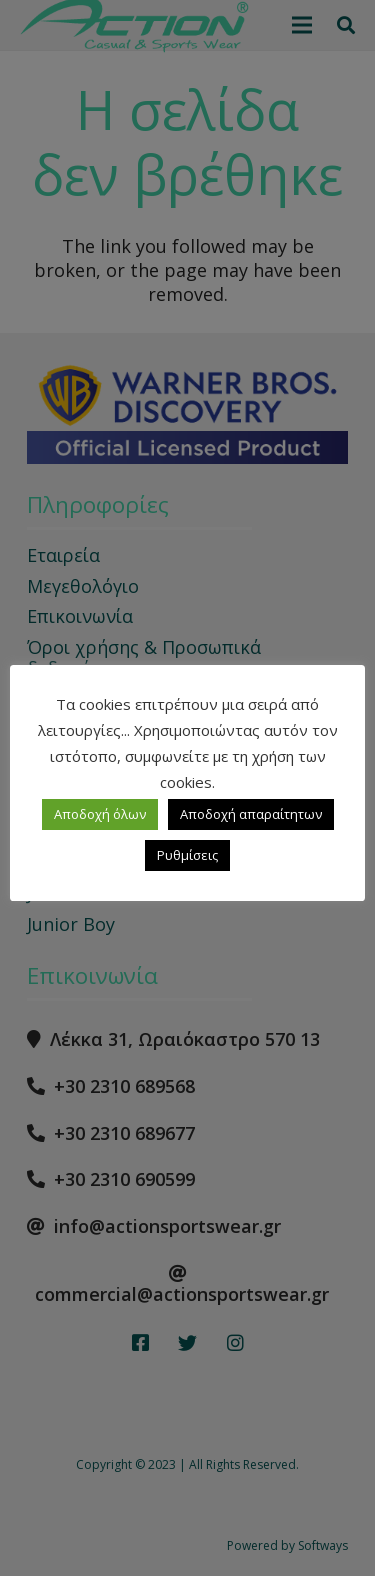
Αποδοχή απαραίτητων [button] (251, 814)
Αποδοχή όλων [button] (100, 814)
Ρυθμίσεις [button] (187, 855)
